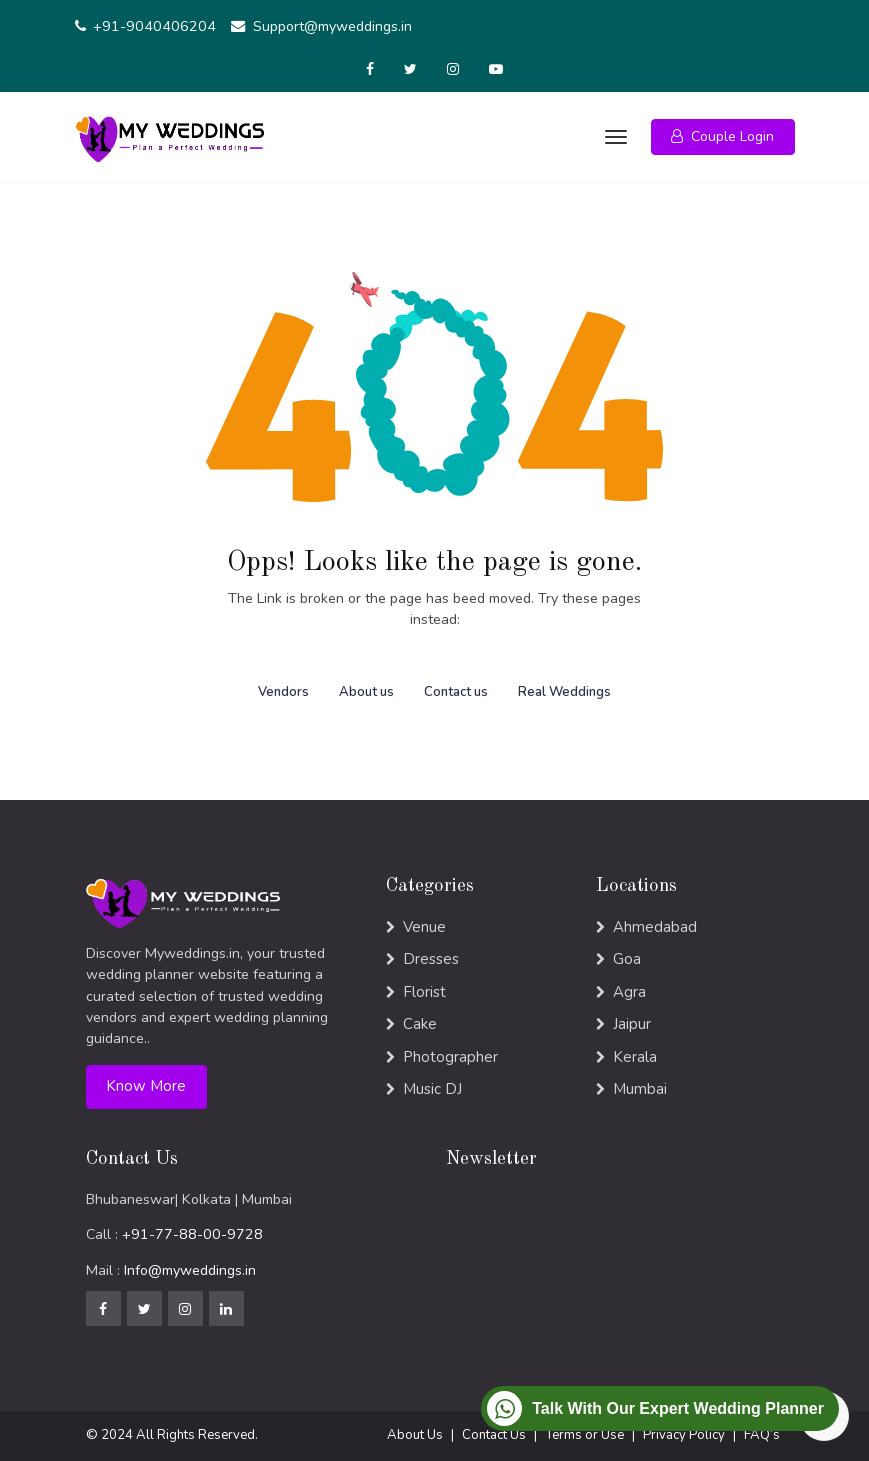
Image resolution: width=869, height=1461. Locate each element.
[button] (723, 137)
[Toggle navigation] (614, 137)
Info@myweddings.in (190, 1270)
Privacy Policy (684, 1435)
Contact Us (494, 1435)
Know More (146, 1086)
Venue (424, 927)
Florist (424, 992)
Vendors (283, 692)
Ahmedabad (655, 927)
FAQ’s (762, 1435)
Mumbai (640, 1089)
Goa (627, 959)
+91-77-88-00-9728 (192, 1234)
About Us (415, 1435)
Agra (629, 992)
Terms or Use (584, 1435)
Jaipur (632, 1024)
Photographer (450, 1057)
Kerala (635, 1057)
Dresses (431, 959)
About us (366, 692)
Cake (420, 1024)
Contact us (456, 692)
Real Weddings (564, 692)
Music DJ (432, 1089)
